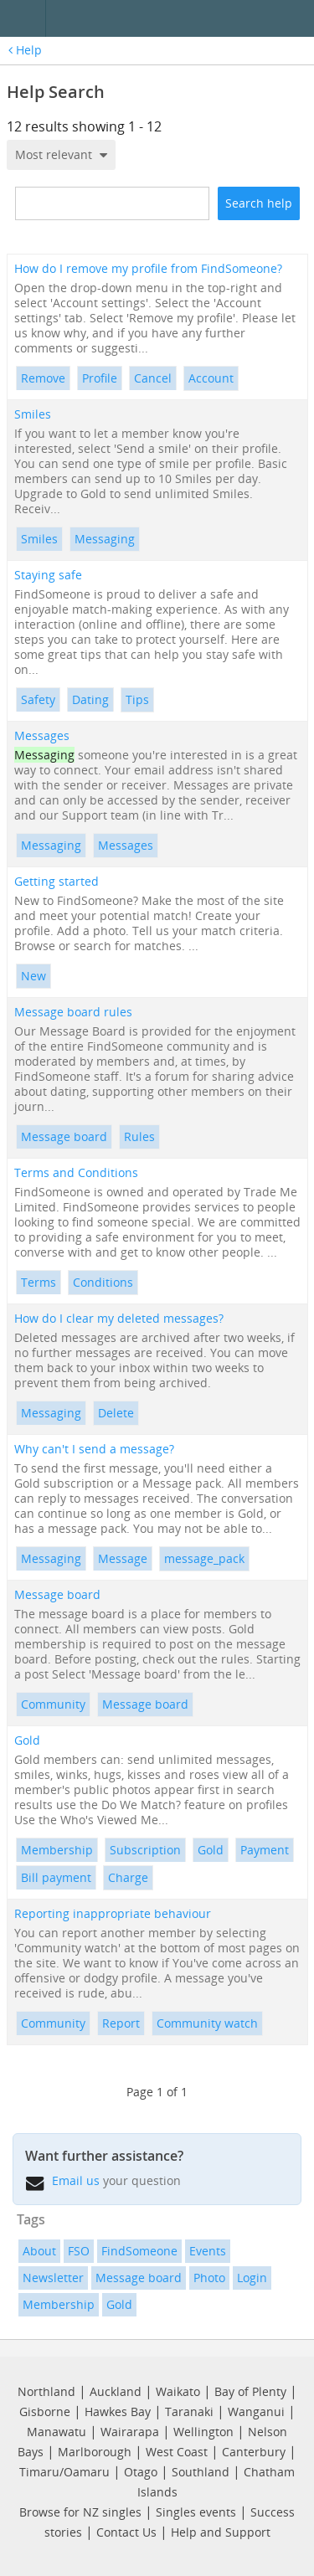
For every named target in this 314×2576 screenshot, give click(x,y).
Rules (139, 1136)
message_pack (204, 1558)
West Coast (177, 2452)
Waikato (178, 2391)
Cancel (153, 378)
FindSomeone (139, 2251)
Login (252, 2277)
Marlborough (94, 2452)
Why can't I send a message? (94, 1449)
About (39, 2251)
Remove (43, 378)
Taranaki (189, 2411)
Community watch (207, 2023)
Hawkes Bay (118, 2411)
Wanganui (256, 2411)
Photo (209, 2277)
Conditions (103, 1282)
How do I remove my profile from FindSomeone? (148, 268)
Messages (41, 735)
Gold (27, 1740)
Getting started (56, 881)
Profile (99, 378)
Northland (46, 2391)
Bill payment (56, 1877)
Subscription (145, 1850)
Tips (137, 699)
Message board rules (73, 1012)
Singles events (196, 2512)
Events (207, 2251)
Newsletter (53, 2277)
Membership (57, 1850)
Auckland (116, 2391)
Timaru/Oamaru (64, 2472)
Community (53, 1704)
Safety (38, 699)
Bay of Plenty (250, 2391)
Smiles (32, 414)
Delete (116, 1413)
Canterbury (254, 2452)
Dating (90, 699)
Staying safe (48, 575)
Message (122, 1558)
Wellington (203, 2432)
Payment (264, 1850)
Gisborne (44, 2411)
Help (25, 50)
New (33, 976)
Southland (200, 2472)
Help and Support (220, 2532)
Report (121, 2023)
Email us (76, 2180)
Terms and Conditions (76, 1172)
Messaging (105, 539)
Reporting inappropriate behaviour (112, 1913)
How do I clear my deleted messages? (119, 1318)
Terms (38, 1282)
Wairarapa (129, 2432)
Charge (128, 1877)
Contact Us (126, 2532)
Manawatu (56, 2432)
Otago (140, 2472)
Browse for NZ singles (80, 2512)
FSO (79, 2251)
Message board (64, 1136)
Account (211, 378)
